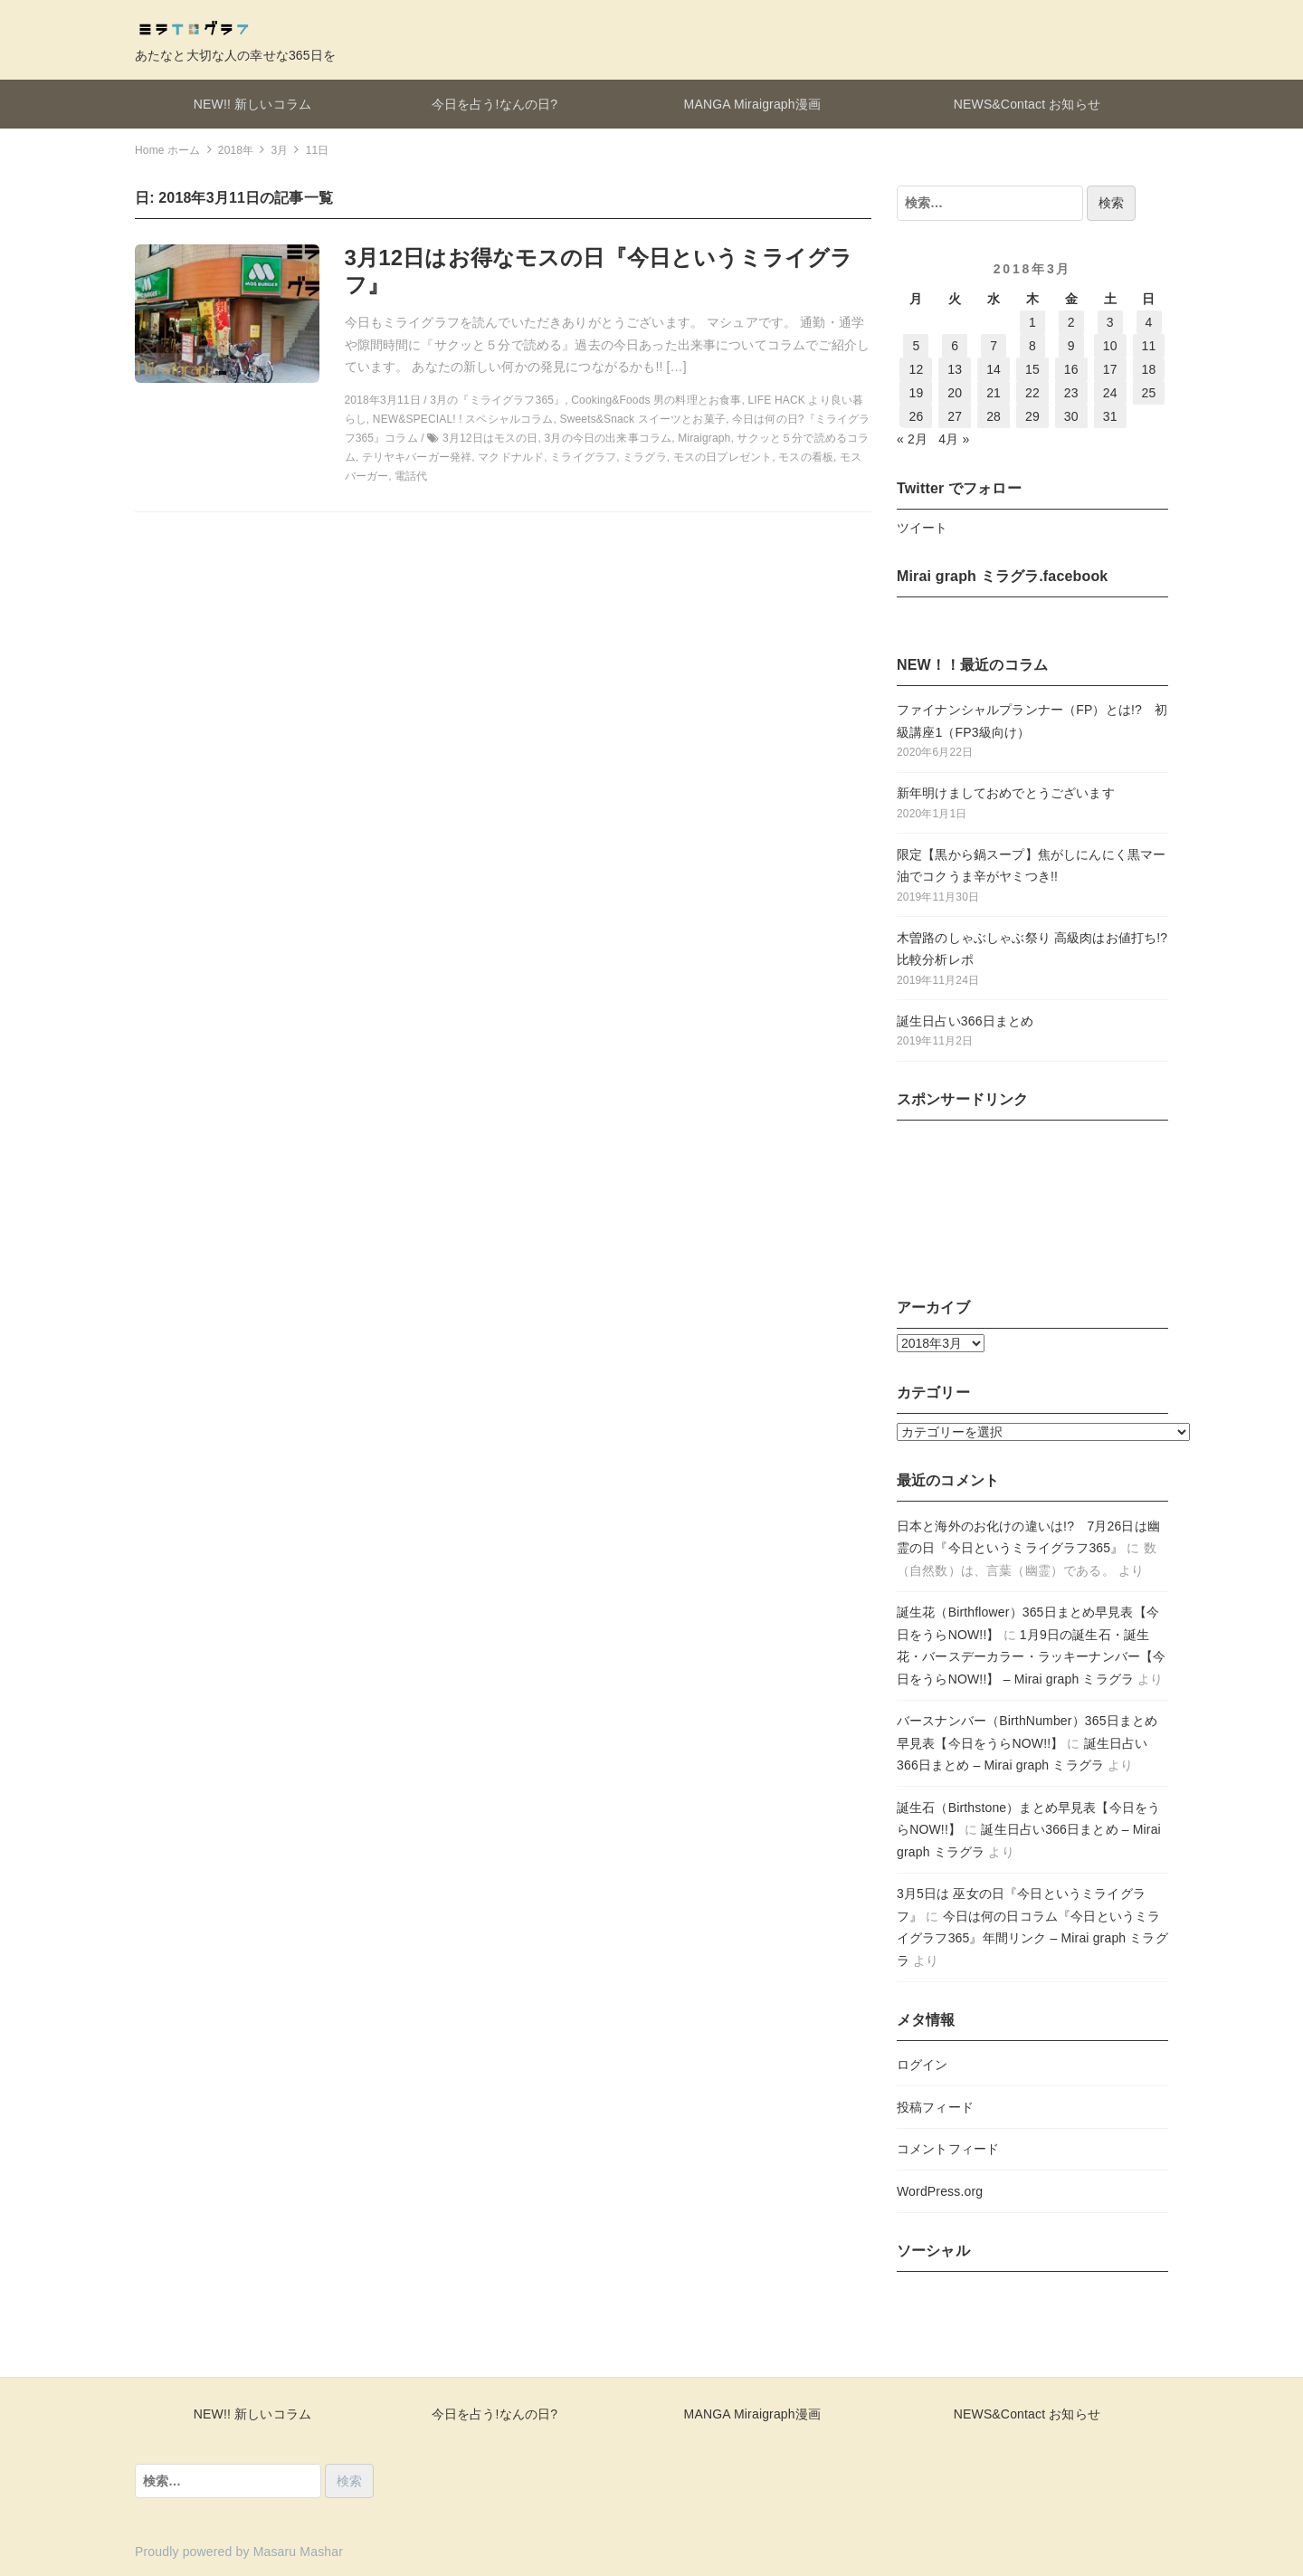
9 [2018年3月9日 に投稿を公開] (1071, 346)
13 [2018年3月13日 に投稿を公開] (954, 369)
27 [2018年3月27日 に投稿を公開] (954, 416)
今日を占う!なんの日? (495, 104)
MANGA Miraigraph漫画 (752, 104)
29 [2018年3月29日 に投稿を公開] (1032, 416)
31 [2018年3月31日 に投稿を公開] (1110, 416)
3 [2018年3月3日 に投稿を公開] (1110, 322)
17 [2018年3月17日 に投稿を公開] (1110, 369)
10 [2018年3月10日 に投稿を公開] (1110, 346)
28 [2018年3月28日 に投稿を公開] (993, 416)
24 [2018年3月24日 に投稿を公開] (1110, 393)
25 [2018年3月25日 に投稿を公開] (1149, 393)
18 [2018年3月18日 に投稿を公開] (1149, 369)
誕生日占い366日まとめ (965, 1021)
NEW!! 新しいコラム (252, 104)
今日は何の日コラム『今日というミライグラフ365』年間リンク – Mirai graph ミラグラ (1032, 1938)
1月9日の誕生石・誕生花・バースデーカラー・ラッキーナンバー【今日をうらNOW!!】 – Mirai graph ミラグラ (1031, 1656)
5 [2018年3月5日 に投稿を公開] (915, 346)
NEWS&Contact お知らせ (1027, 104)
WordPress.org (940, 2191)
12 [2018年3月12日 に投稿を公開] (915, 369)
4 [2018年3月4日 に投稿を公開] (1149, 322)
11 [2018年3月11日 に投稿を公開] (1149, 346)
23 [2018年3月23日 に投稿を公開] (1071, 393)
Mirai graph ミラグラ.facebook (1002, 576)
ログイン (922, 2064)
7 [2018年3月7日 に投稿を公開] (993, 346)
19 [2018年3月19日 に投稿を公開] (915, 393)
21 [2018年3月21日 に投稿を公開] (993, 393)
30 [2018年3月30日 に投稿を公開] (1071, 416)
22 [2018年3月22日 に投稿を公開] (1032, 393)
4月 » (953, 439)
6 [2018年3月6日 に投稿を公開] (954, 346)
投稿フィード (935, 2107)
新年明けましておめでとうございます (1006, 793)
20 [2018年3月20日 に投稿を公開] (954, 393)
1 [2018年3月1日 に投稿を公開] (1032, 322)
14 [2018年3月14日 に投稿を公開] (993, 369)
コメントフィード (948, 2149)
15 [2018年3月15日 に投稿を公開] (1032, 369)
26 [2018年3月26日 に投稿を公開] (915, 416)
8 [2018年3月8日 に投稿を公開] (1032, 346)
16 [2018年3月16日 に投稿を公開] (1071, 369)
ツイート (922, 527)
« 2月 (912, 439)
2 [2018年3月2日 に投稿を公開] (1071, 322)
